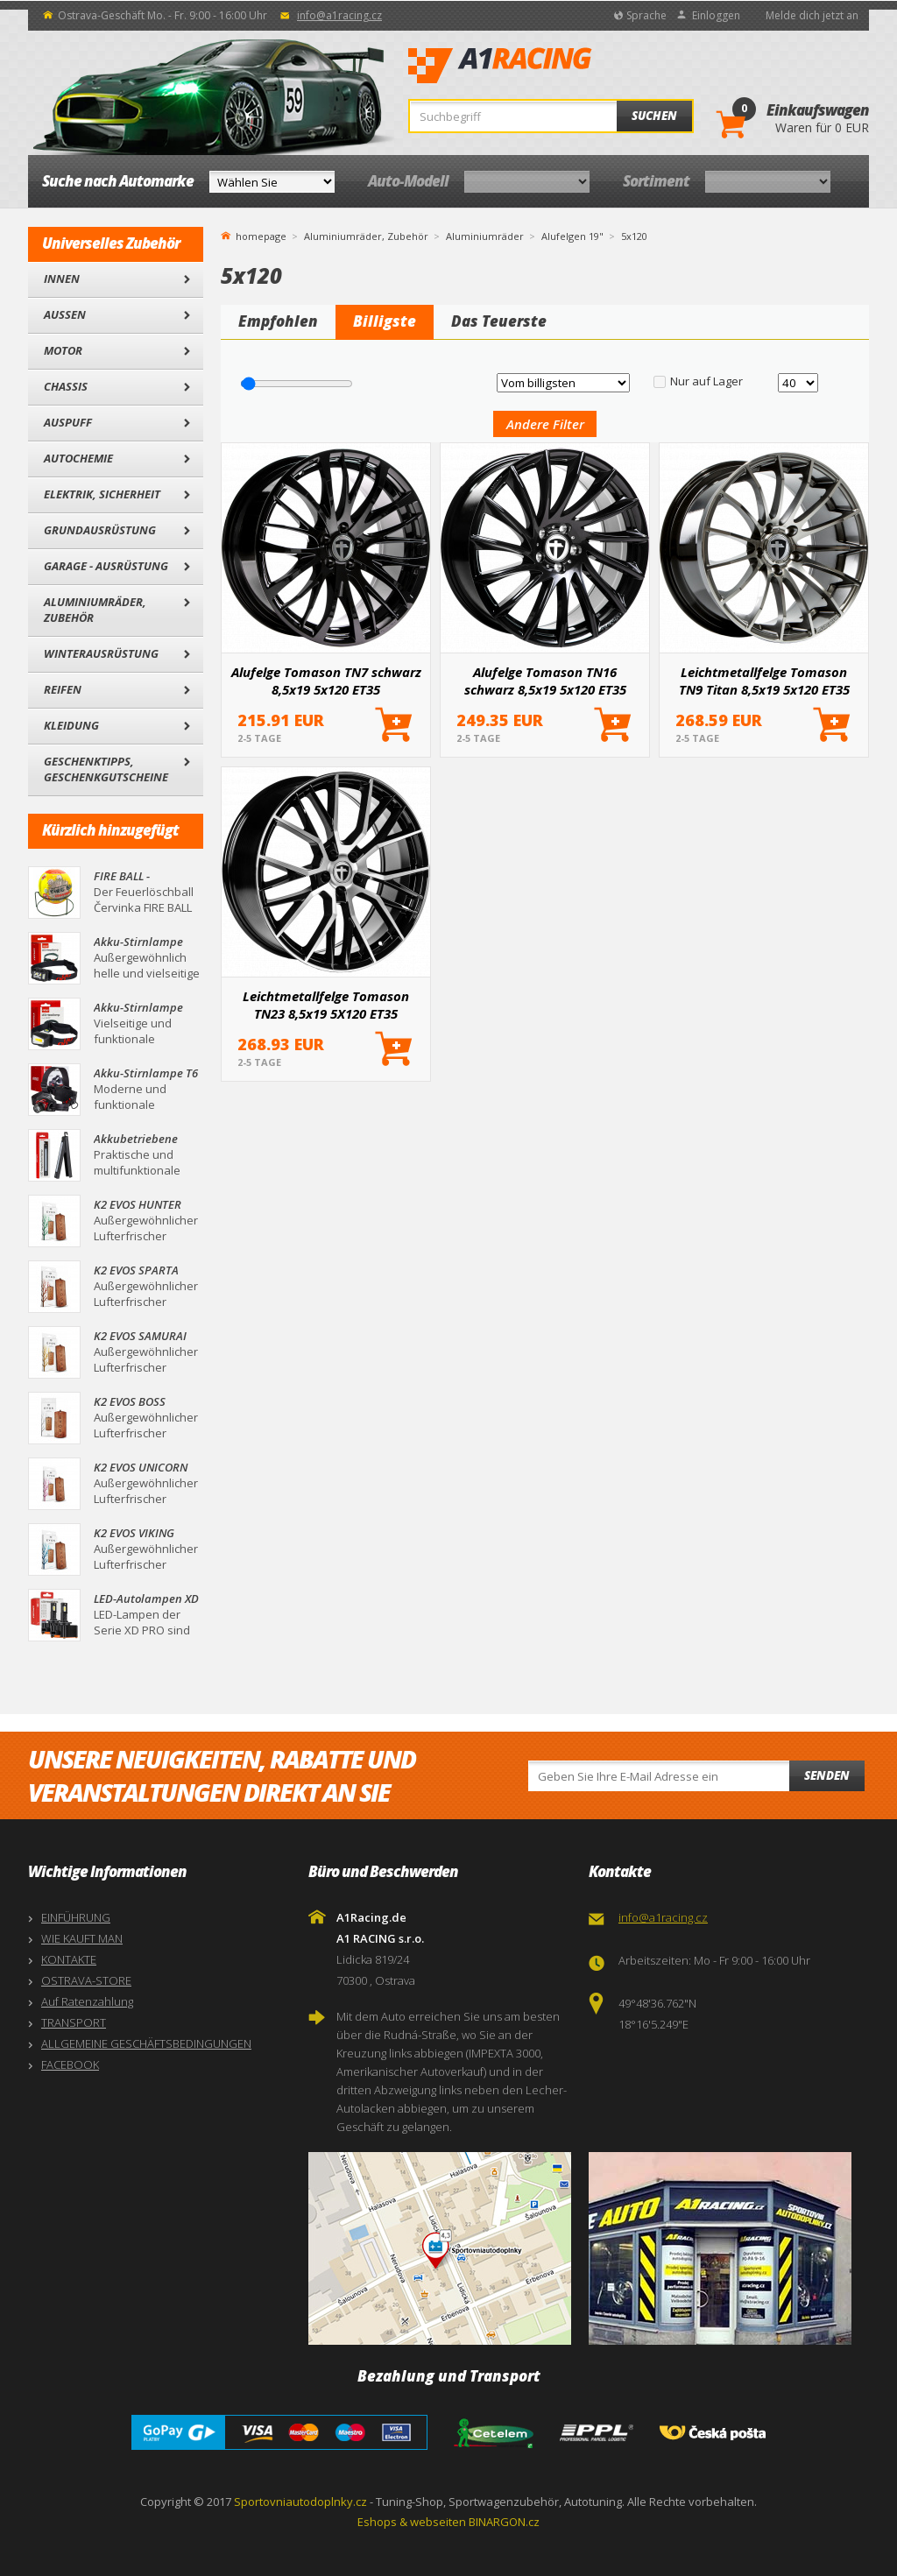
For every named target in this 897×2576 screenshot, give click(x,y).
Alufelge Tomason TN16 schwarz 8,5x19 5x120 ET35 (545, 680)
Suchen (654, 116)
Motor (63, 350)
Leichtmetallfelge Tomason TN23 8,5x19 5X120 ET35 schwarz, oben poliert (326, 1004)
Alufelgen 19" (572, 236)
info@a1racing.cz (339, 15)
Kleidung (71, 725)
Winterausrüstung (101, 653)
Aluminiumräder (485, 236)
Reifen (62, 689)
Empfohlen (278, 321)
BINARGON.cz (504, 2522)
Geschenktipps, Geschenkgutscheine (106, 769)
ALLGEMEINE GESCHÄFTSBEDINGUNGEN (146, 2043)
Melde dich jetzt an (812, 15)
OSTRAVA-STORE (86, 1980)
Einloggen (716, 15)
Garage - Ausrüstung (106, 566)
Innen (62, 278)
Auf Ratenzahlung (87, 2001)
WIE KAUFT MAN (82, 1938)
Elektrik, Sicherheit (102, 494)
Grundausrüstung (100, 530)
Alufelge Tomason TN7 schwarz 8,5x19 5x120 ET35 (326, 680)
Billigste (384, 321)
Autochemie (78, 458)
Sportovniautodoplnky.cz (300, 2501)
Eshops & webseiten (411, 2522)
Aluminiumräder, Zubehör (95, 609)
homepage (261, 234)
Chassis (66, 386)
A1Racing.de (558, 65)
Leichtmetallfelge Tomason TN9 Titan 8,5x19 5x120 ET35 (764, 680)
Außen (65, 314)
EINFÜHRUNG (75, 1917)
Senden (827, 1775)
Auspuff (68, 422)
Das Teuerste (499, 321)
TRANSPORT (73, 2022)
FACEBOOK (70, 2064)
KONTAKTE (68, 1959)
